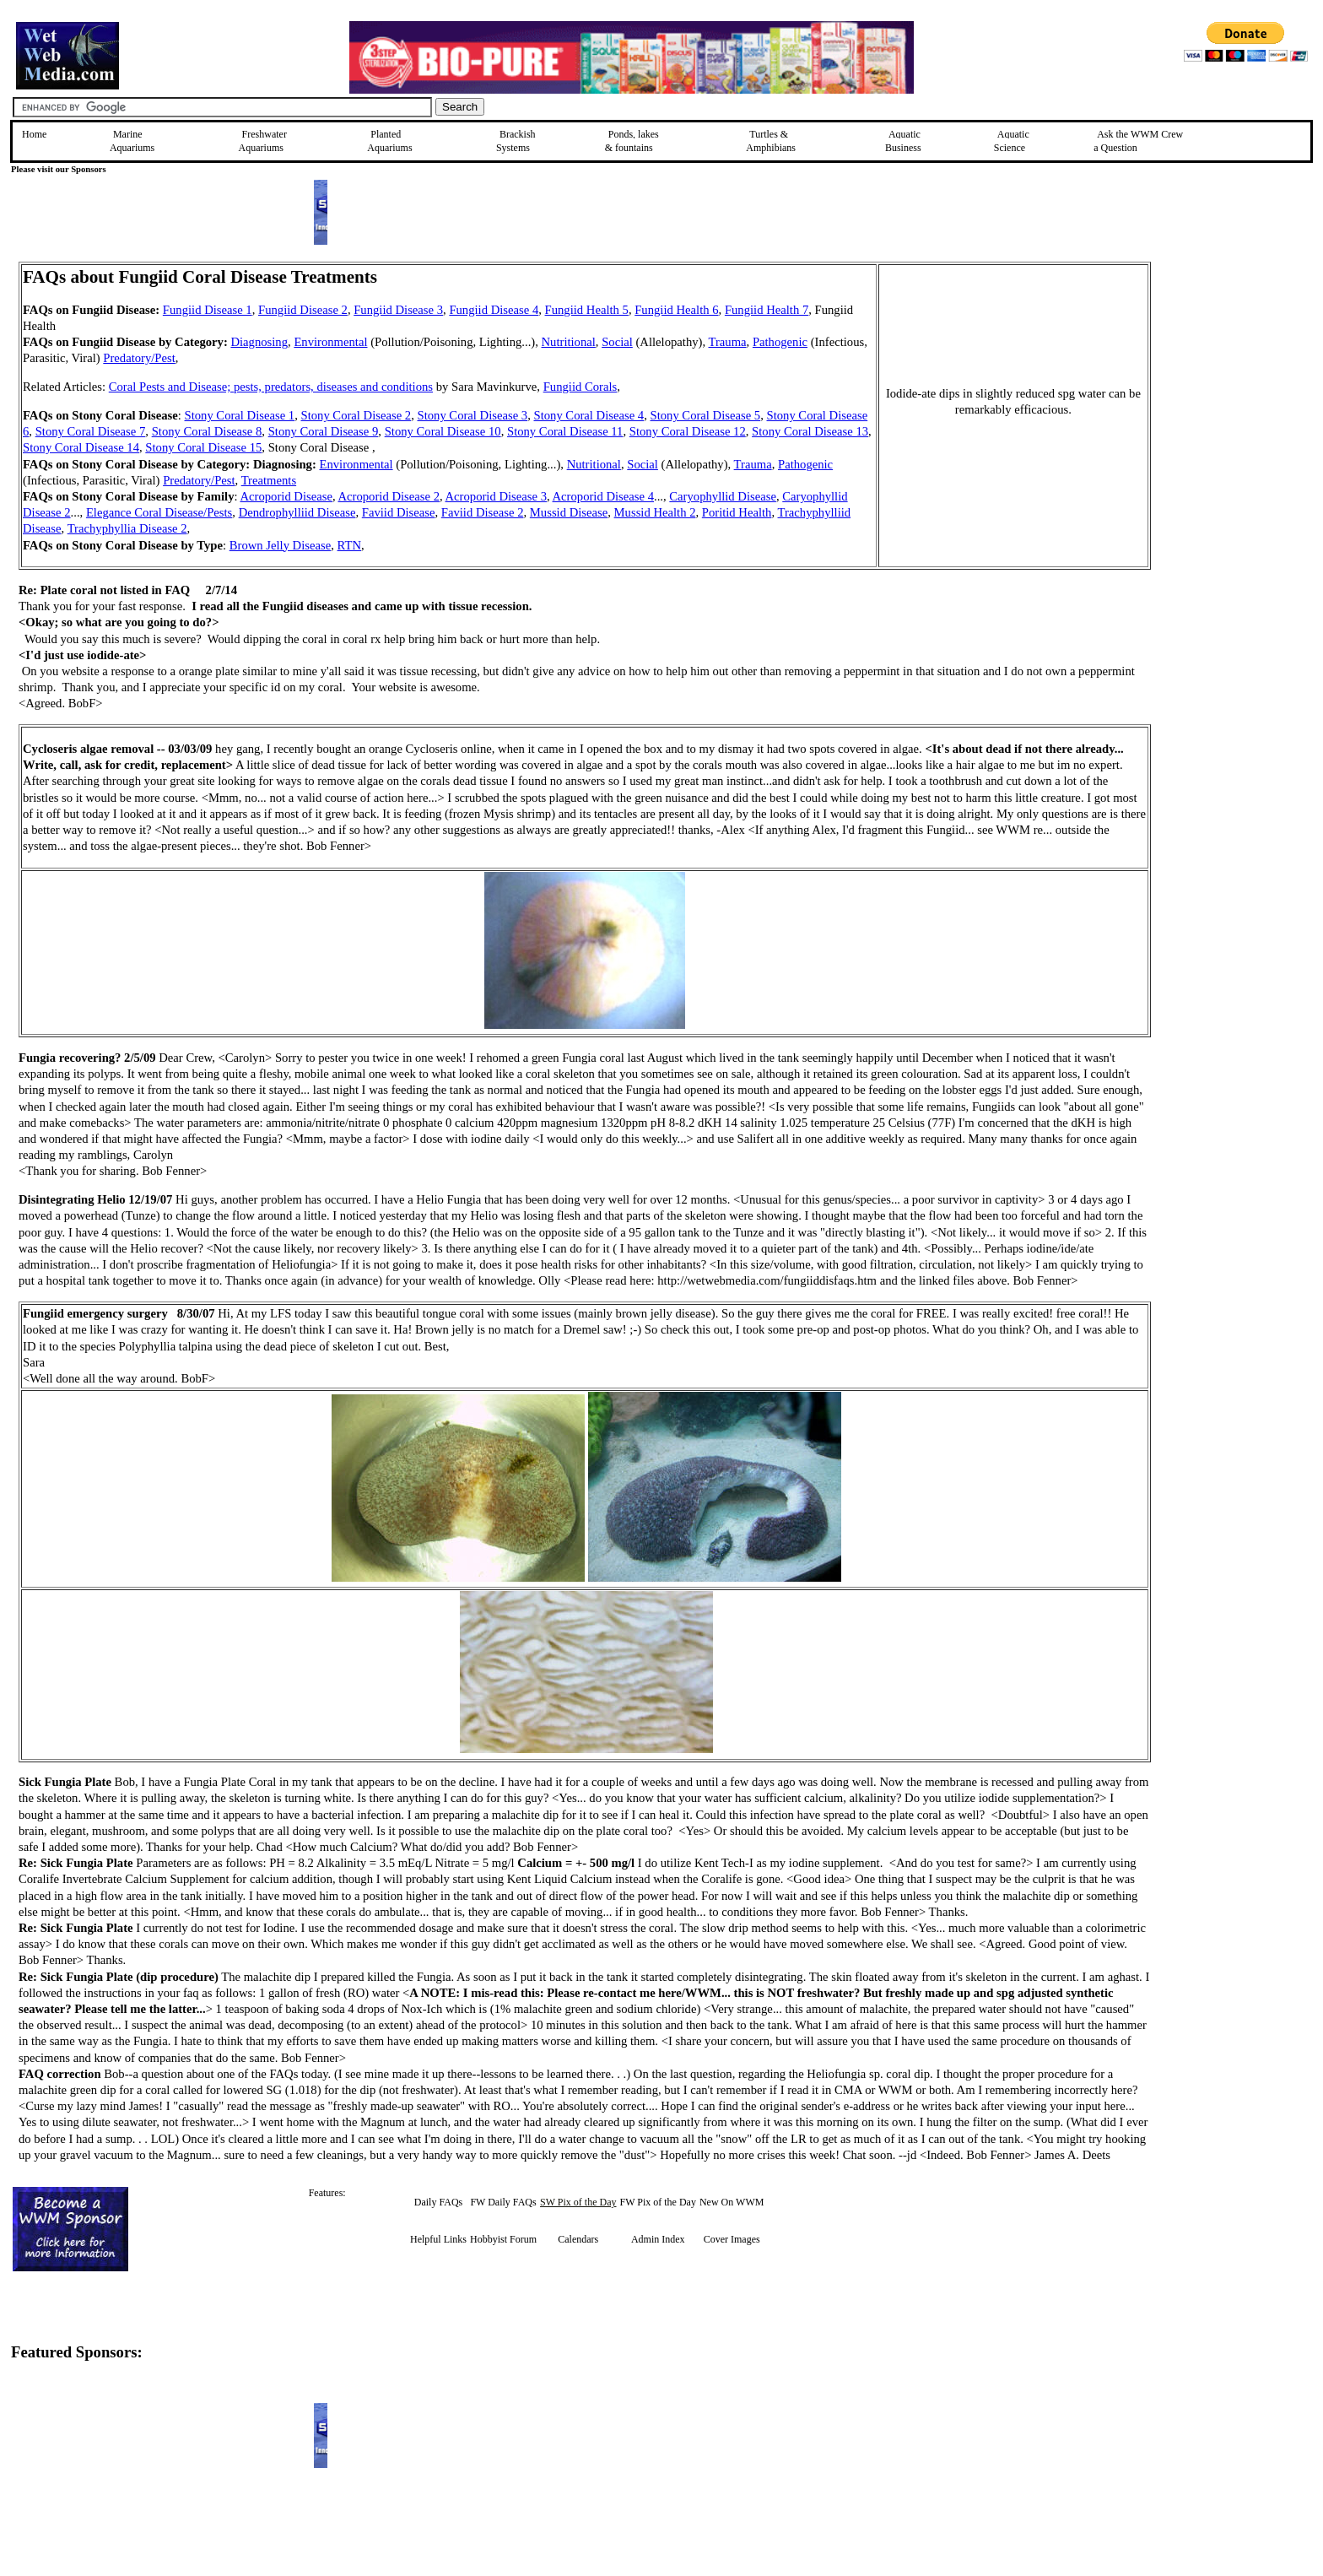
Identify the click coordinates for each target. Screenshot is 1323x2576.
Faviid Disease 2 (482, 512)
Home (34, 134)
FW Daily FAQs (503, 2202)
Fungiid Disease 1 (207, 310)
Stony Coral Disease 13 (810, 431)
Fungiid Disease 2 (303, 310)
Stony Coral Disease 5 (706, 415)
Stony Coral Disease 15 (203, 447)
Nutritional (569, 342)
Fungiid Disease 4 (493, 310)
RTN (349, 545)
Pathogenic (780, 342)
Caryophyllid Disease (722, 496)
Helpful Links (438, 2239)
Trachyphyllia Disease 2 (127, 528)
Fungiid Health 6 (676, 310)
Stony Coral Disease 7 (90, 431)
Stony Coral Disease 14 (81, 447)
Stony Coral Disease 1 (240, 415)
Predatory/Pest (139, 358)
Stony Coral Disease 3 (473, 415)
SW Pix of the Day (578, 2202)
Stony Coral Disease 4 (589, 415)
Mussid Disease (569, 512)
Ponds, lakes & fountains (632, 141)
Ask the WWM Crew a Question (1138, 141)
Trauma (728, 342)
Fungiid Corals (580, 386)
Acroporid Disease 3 (496, 496)
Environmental (330, 342)
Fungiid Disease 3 (398, 310)
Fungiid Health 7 (766, 310)
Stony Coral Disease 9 (323, 431)
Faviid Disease (398, 512)
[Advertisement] (1236, 381)
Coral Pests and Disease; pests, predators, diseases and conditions (271, 386)
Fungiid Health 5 (587, 310)
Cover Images (732, 2239)
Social (617, 342)
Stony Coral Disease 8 (207, 431)
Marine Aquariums (132, 141)
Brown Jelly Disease (281, 545)
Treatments (268, 480)
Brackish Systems (516, 141)
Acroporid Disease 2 (388, 496)
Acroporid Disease (286, 496)
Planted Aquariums (389, 141)
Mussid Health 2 (655, 512)
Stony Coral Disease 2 (356, 415)
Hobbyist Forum (503, 2239)
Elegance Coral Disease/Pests (159, 512)
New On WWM (731, 2202)
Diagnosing (259, 342)
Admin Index (658, 2239)
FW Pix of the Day (658, 2202)
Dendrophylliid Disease (297, 512)
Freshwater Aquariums (263, 141)
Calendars (578, 2239)
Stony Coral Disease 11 (565, 431)
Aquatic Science (1011, 141)
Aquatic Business (903, 141)
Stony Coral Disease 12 (687, 431)
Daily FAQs (438, 2202)
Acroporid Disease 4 (603, 496)
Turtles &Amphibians (771, 141)
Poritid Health (737, 512)
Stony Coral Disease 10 (443, 431)
